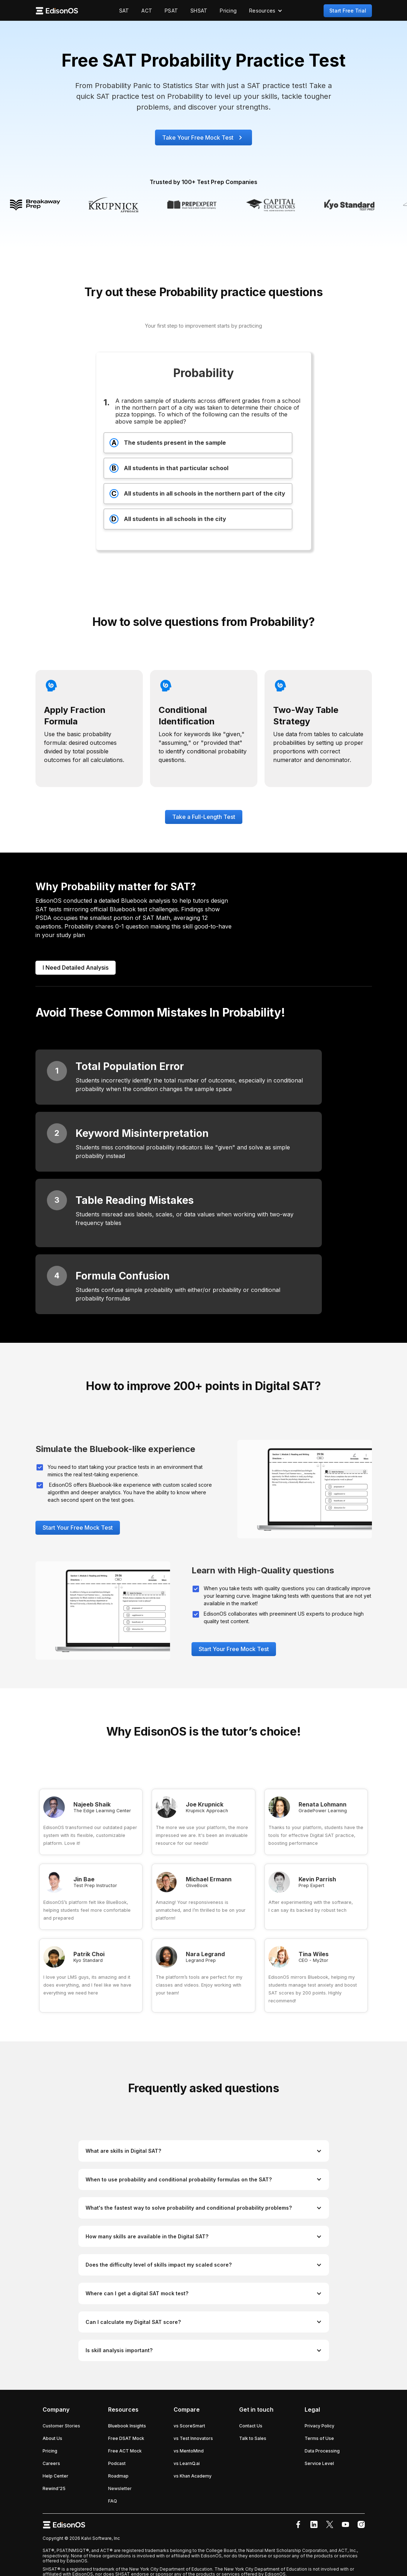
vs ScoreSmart (189, 2425)
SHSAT (198, 11)
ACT (146, 11)
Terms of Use (319, 2438)
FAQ (112, 2501)
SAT (124, 11)
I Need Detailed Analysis (75, 967)
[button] (266, 10)
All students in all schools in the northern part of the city (197, 493)
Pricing (228, 11)
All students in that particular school (169, 468)
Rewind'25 (54, 2488)
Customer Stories (61, 2425)
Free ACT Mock (125, 2451)
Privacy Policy (319, 2425)
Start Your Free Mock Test (78, 1527)
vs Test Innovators (193, 2438)
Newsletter (120, 2488)
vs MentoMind (189, 2451)
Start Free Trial (347, 11)
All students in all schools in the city (168, 519)
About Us (52, 2438)
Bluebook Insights (127, 2425)
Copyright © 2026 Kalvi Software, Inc (81, 2538)
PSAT (171, 11)
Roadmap (118, 2476)
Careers (51, 2463)
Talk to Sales (252, 2438)
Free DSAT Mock (126, 2438)
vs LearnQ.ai (187, 2463)
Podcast (117, 2463)
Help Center (55, 2476)
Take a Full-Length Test (203, 816)
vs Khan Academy (193, 2476)
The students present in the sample (168, 442)
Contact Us (250, 2425)
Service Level (319, 2463)
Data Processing (322, 2451)
